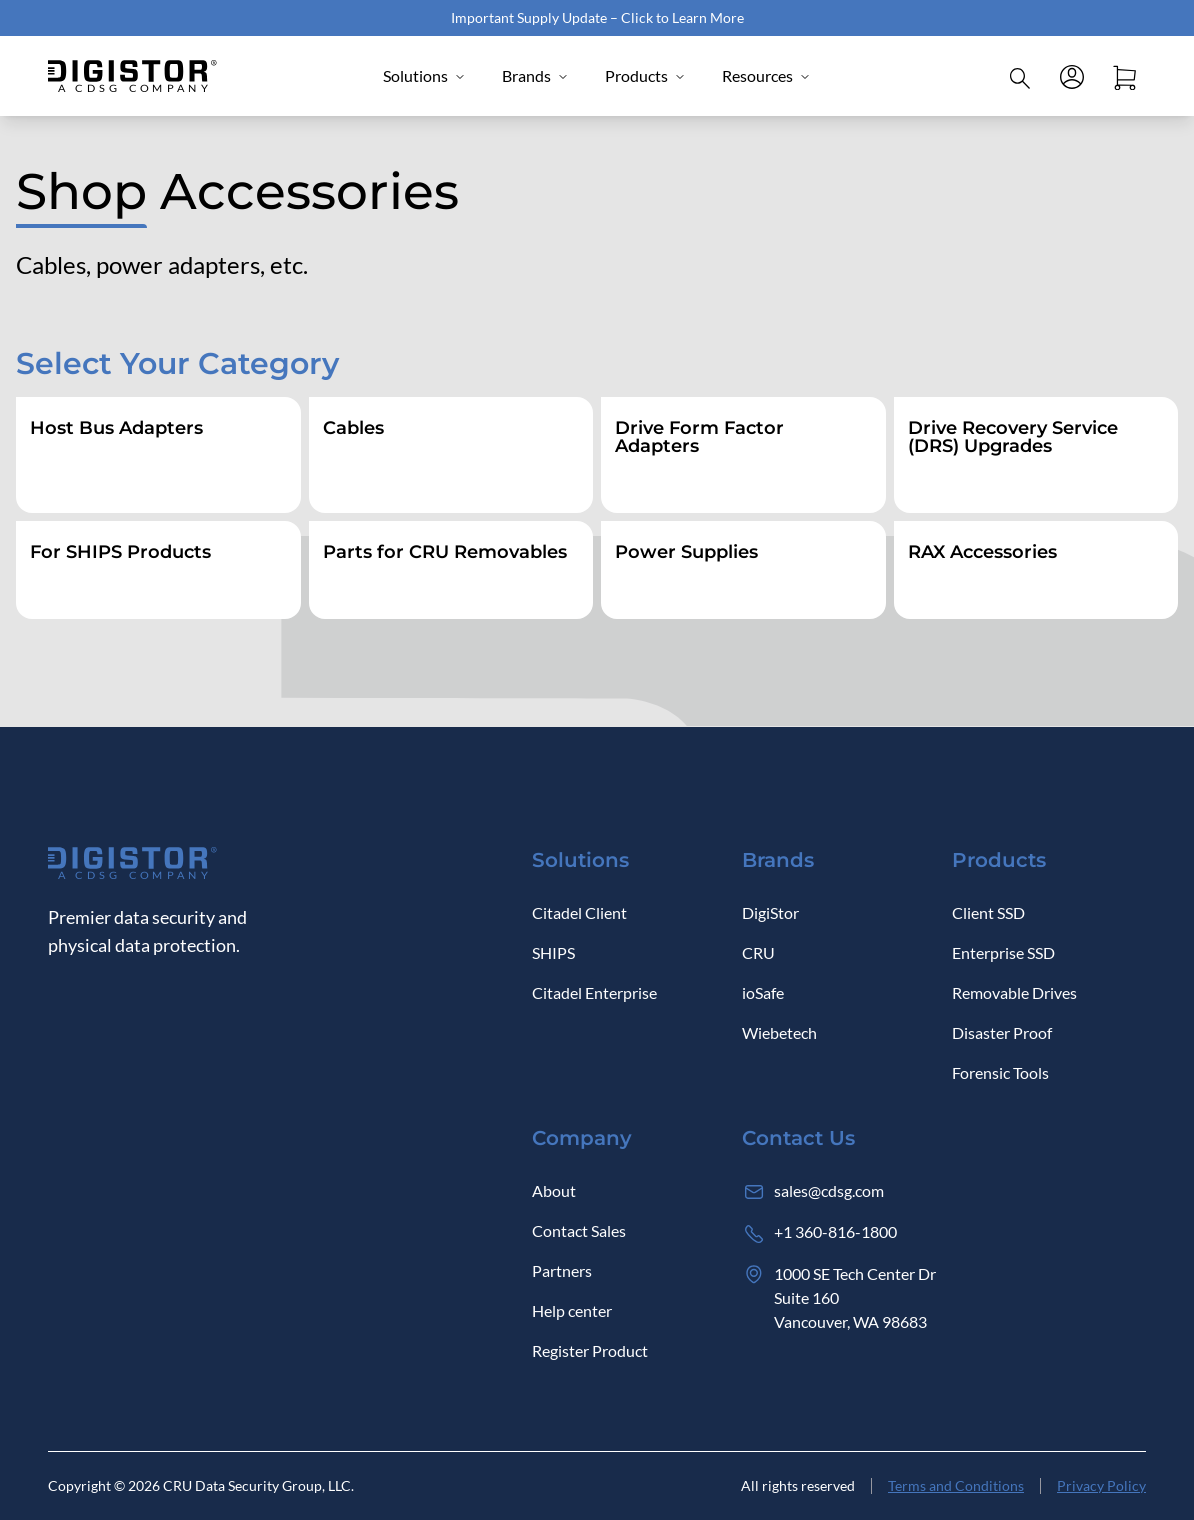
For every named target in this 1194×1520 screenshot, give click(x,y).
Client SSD (988, 912)
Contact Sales (579, 1230)
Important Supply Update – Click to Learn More (597, 17)
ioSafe (763, 992)
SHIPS (553, 952)
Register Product (590, 1350)
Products (645, 75)
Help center (572, 1310)
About (554, 1190)
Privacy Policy (1101, 1485)
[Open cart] (1124, 76)
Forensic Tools (1000, 1072)
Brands (535, 75)
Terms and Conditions (956, 1485)
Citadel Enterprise (594, 992)
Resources (766, 75)
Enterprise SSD (1003, 952)
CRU (758, 952)
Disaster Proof (1002, 1032)
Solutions (424, 75)
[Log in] (1072, 76)
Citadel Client (579, 912)
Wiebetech (779, 1032)
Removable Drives (1014, 992)
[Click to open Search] (1020, 76)
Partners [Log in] (562, 1270)
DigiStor (770, 912)
